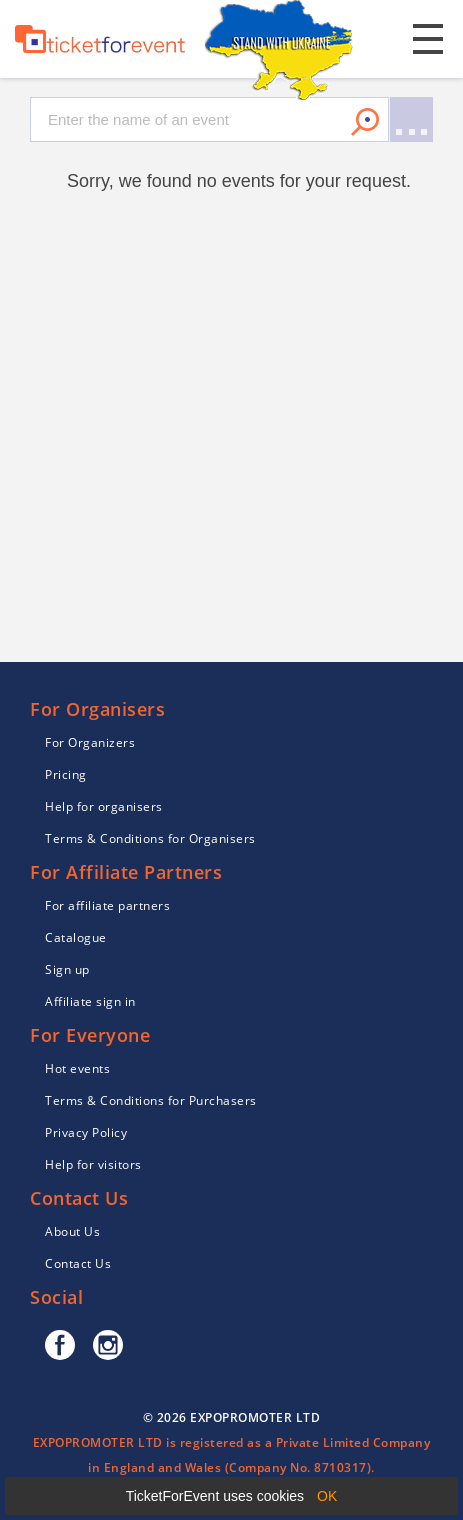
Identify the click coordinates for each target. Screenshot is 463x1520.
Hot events (77, 1068)
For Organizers (90, 742)
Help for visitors (93, 1164)
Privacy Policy (86, 1132)
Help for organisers (104, 806)
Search (365, 122)
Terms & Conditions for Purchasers (151, 1100)
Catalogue (76, 937)
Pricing (66, 774)
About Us (72, 1231)
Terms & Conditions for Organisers (150, 838)
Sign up (67, 969)
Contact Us (78, 1263)
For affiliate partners (107, 905)
